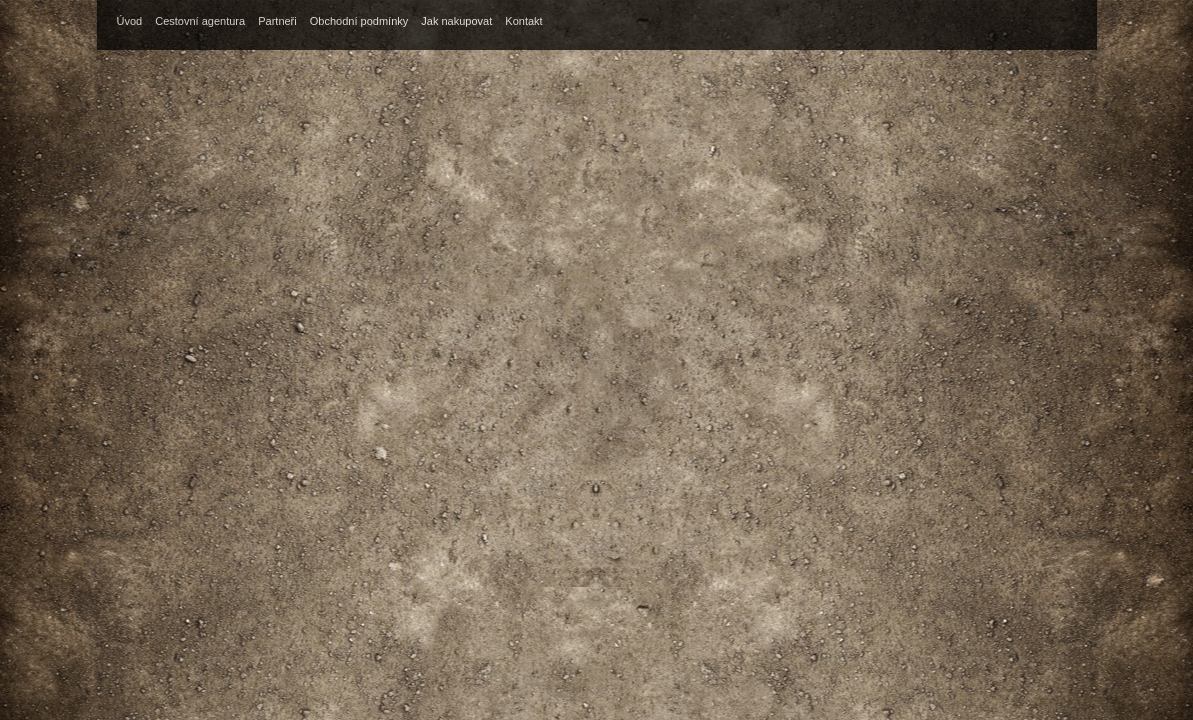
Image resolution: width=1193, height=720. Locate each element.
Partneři (277, 21)
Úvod (130, 21)
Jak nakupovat (456, 21)
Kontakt (523, 21)
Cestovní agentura (200, 21)
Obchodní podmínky (359, 21)
